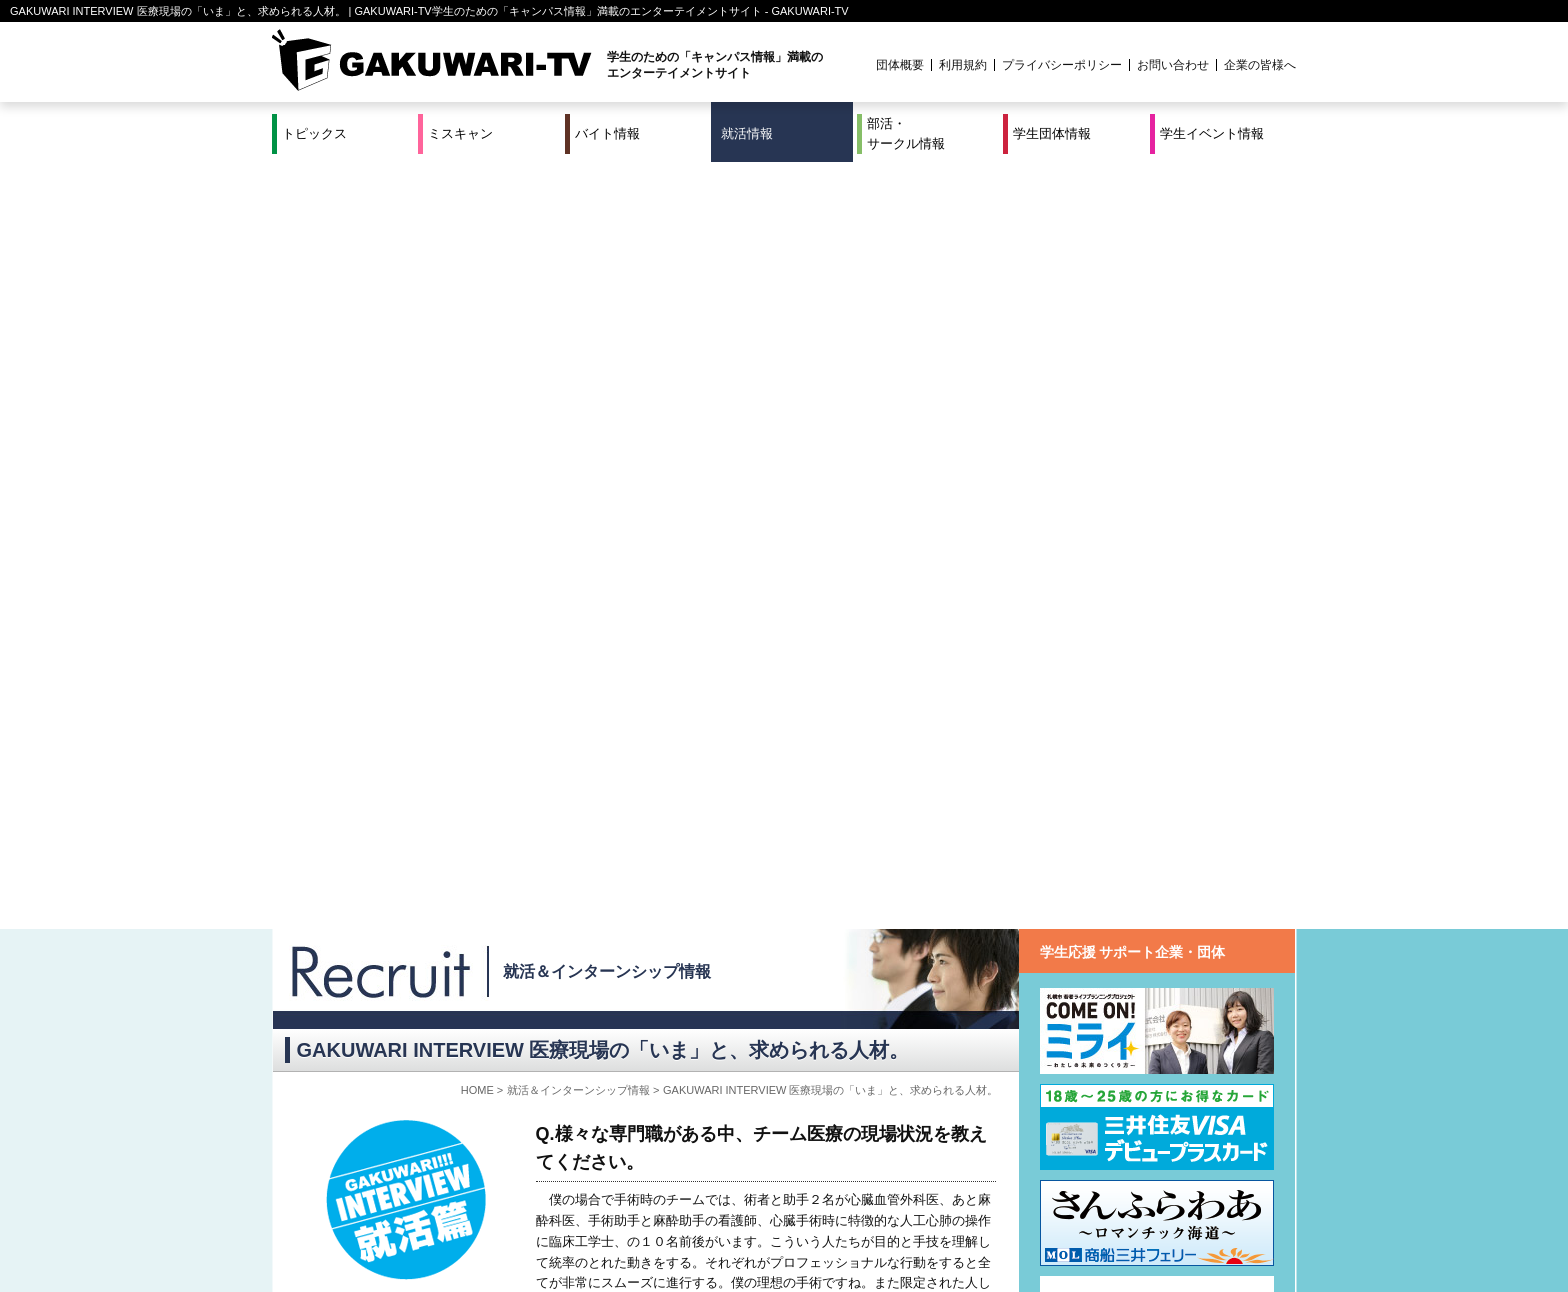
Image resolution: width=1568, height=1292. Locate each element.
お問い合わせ (1173, 65)
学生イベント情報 (1212, 133)
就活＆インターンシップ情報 (607, 204)
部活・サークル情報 (906, 133)
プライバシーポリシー (1062, 65)
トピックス (314, 133)
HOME (477, 323)
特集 (649, 1211)
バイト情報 (607, 133)
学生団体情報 (1052, 133)
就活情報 (747, 133)
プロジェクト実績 (649, 1235)
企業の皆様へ (1260, 65)
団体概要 (900, 65)
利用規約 (963, 65)
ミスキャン (460, 133)
